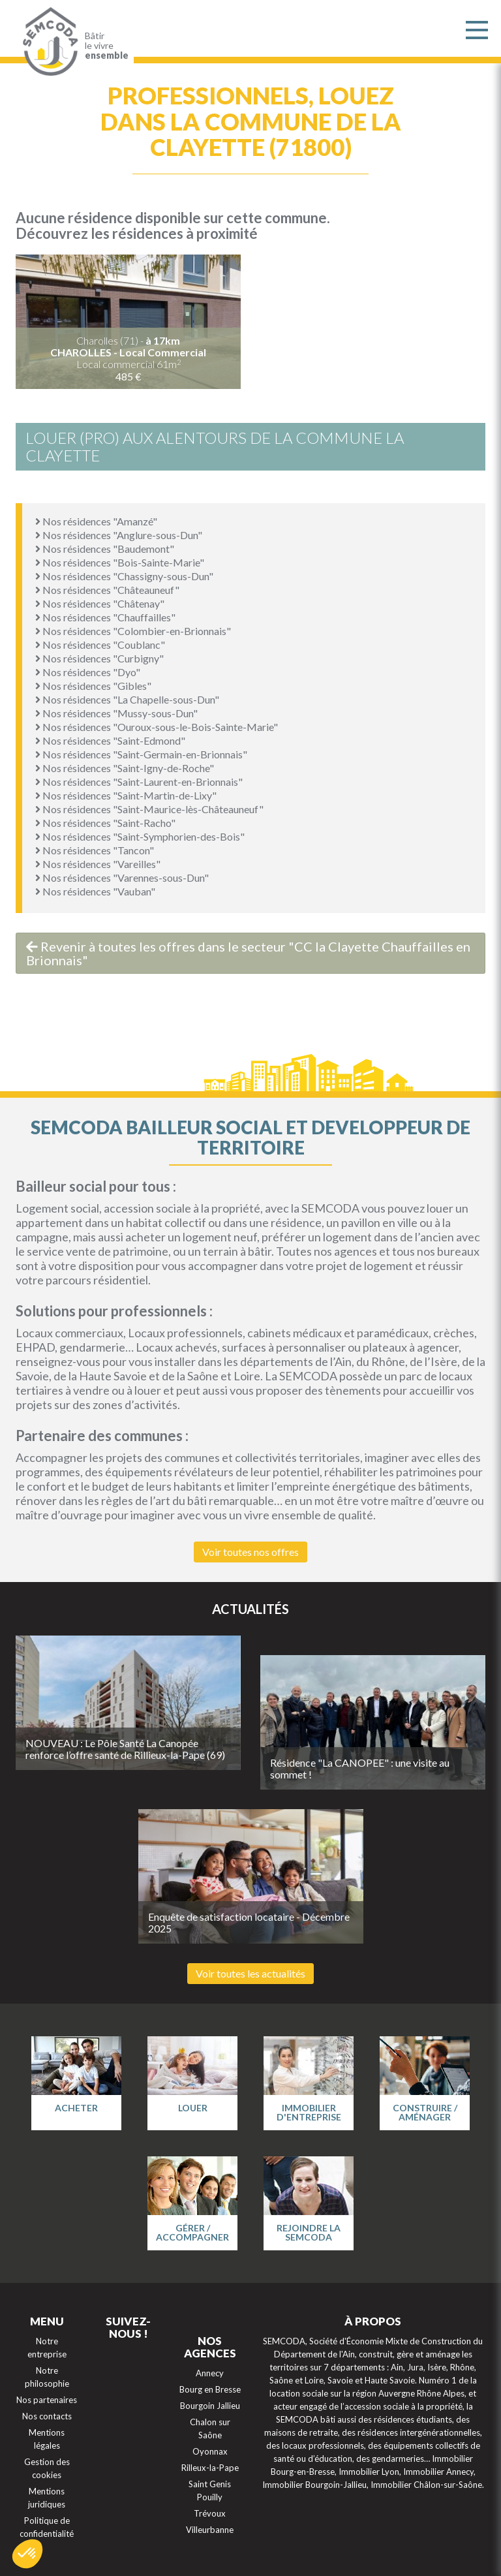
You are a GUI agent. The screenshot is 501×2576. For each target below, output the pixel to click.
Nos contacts (47, 2416)
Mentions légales (47, 2439)
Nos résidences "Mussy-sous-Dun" (116, 713)
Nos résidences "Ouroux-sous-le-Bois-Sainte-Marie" (156, 727)
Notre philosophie (47, 2377)
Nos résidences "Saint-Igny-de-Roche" (124, 768)
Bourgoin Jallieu (210, 2405)
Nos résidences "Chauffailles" (105, 617)
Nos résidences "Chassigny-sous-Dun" (124, 576)
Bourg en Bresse (210, 2389)
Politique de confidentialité (47, 2527)
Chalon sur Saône (210, 2428)
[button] (27, 2553)
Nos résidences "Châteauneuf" (107, 589)
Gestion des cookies (47, 2468)
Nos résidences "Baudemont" (104, 548)
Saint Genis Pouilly (210, 2490)
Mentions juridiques (46, 2497)
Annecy (210, 2373)
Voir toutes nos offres (250, 1551)
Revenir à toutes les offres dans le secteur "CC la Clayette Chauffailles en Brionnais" (248, 953)
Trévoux (210, 2513)
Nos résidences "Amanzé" (96, 521)
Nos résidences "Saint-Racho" (105, 822)
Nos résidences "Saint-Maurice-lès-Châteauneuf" (149, 809)
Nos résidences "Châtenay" (99, 603)
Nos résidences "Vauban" (95, 891)
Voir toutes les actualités (250, 1973)
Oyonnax (210, 2451)
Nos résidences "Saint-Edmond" (110, 740)
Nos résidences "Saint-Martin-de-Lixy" (126, 795)
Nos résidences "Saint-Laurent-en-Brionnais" (139, 781)
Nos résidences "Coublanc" (100, 644)
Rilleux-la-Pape (210, 2467)
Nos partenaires (46, 2400)
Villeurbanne (210, 2529)
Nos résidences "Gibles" (93, 685)
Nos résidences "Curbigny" (99, 658)
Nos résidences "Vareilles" (97, 864)
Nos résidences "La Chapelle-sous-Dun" (127, 699)
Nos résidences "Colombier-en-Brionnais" (133, 631)
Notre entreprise (47, 2347)
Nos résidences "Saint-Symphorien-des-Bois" (140, 836)
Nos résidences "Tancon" (94, 850)
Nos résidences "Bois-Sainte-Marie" (119, 562)
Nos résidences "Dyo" (87, 672)
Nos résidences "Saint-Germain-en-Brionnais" (141, 754)
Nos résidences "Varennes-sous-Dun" (122, 877)
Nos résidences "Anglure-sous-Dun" (118, 535)
